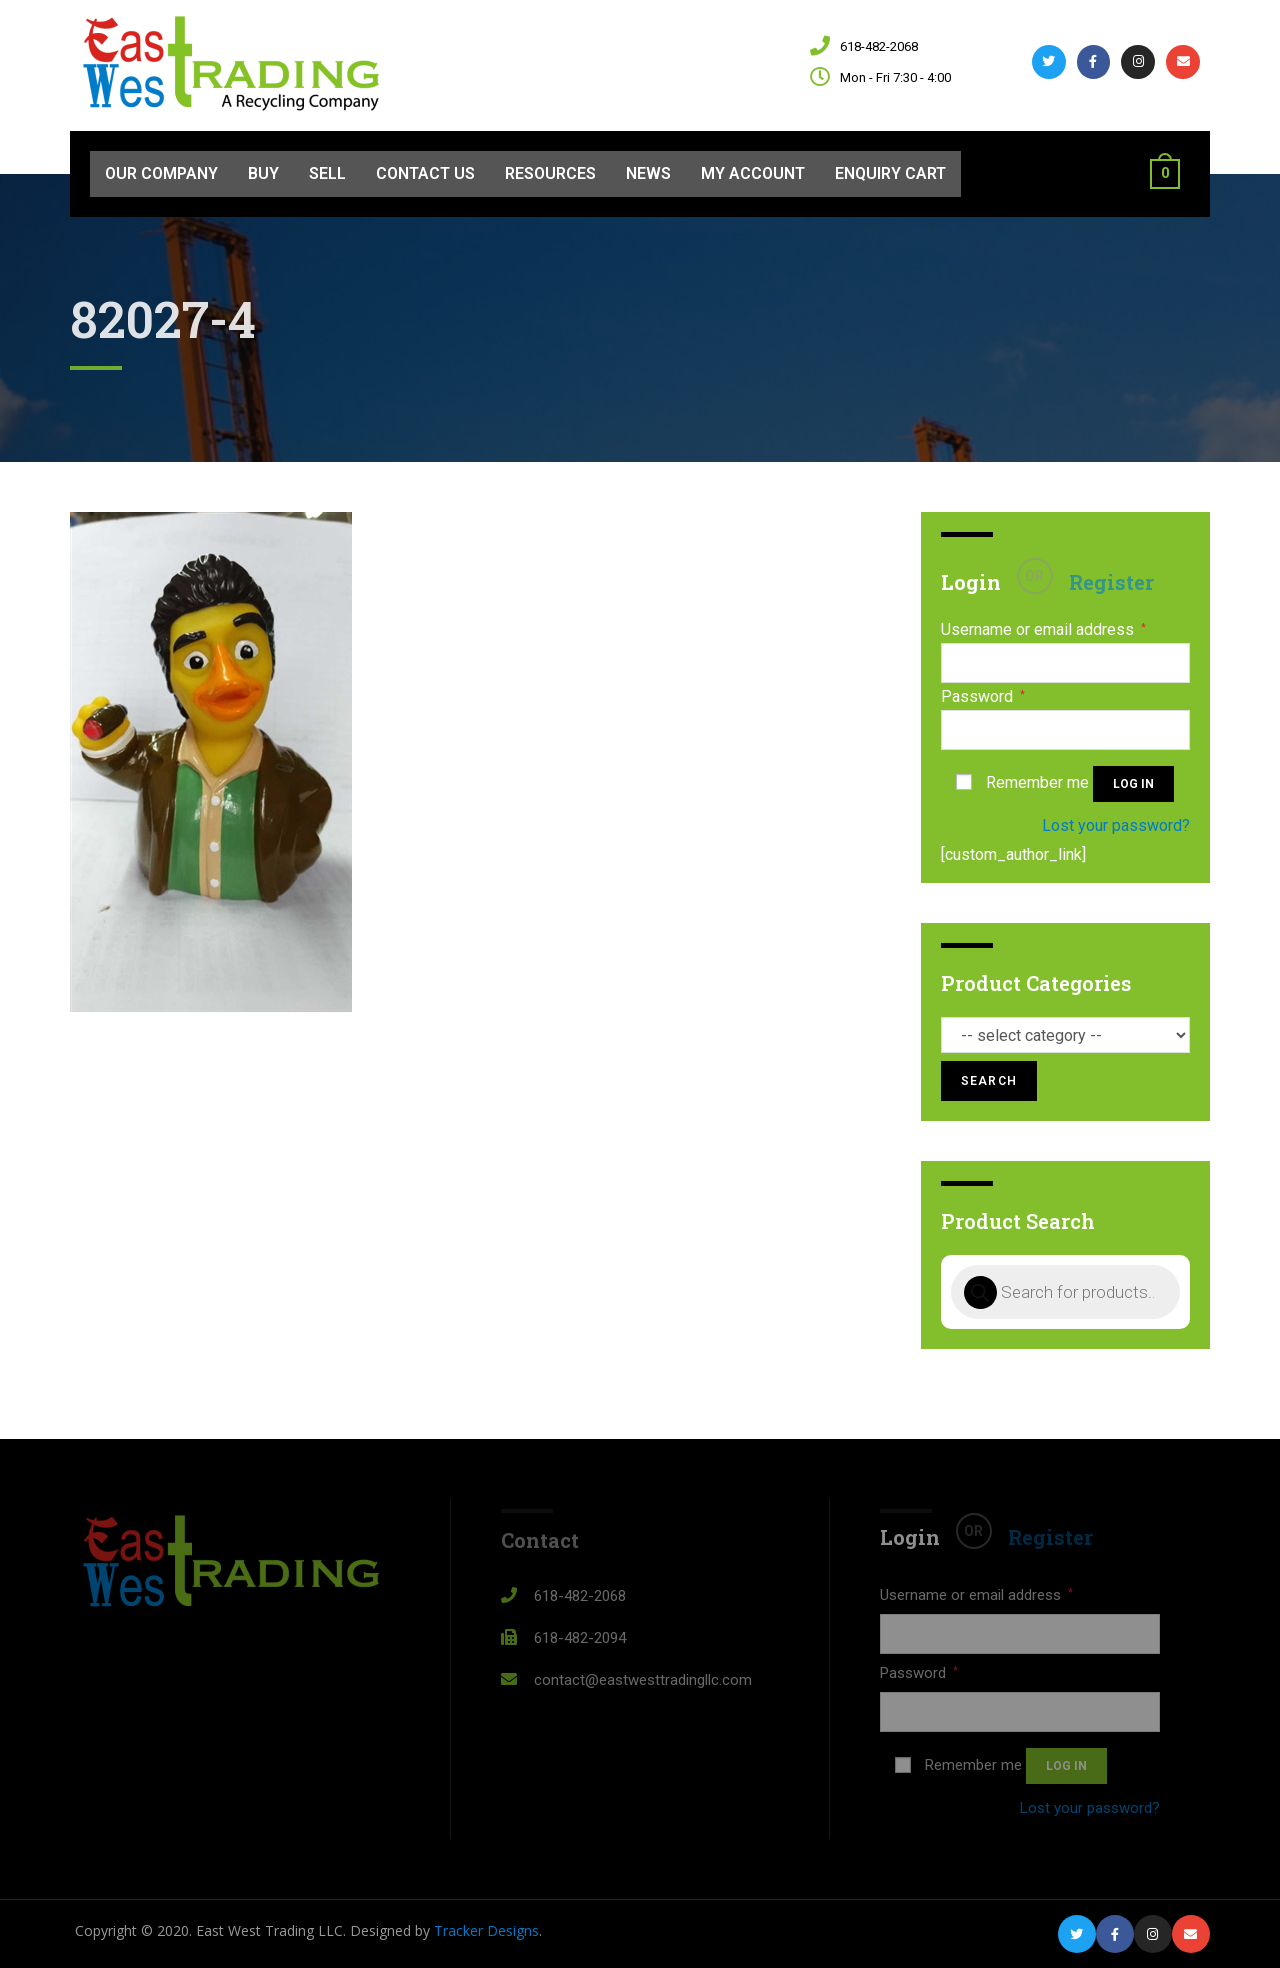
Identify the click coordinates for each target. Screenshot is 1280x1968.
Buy (263, 173)
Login (971, 582)
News (648, 173)
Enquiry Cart (890, 173)
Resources (550, 173)
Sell (327, 173)
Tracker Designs (486, 1930)
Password (983, 697)
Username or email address (1043, 630)
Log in (1133, 784)
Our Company (161, 173)
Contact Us (425, 173)
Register (1111, 582)
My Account (753, 173)
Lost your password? (1116, 825)
